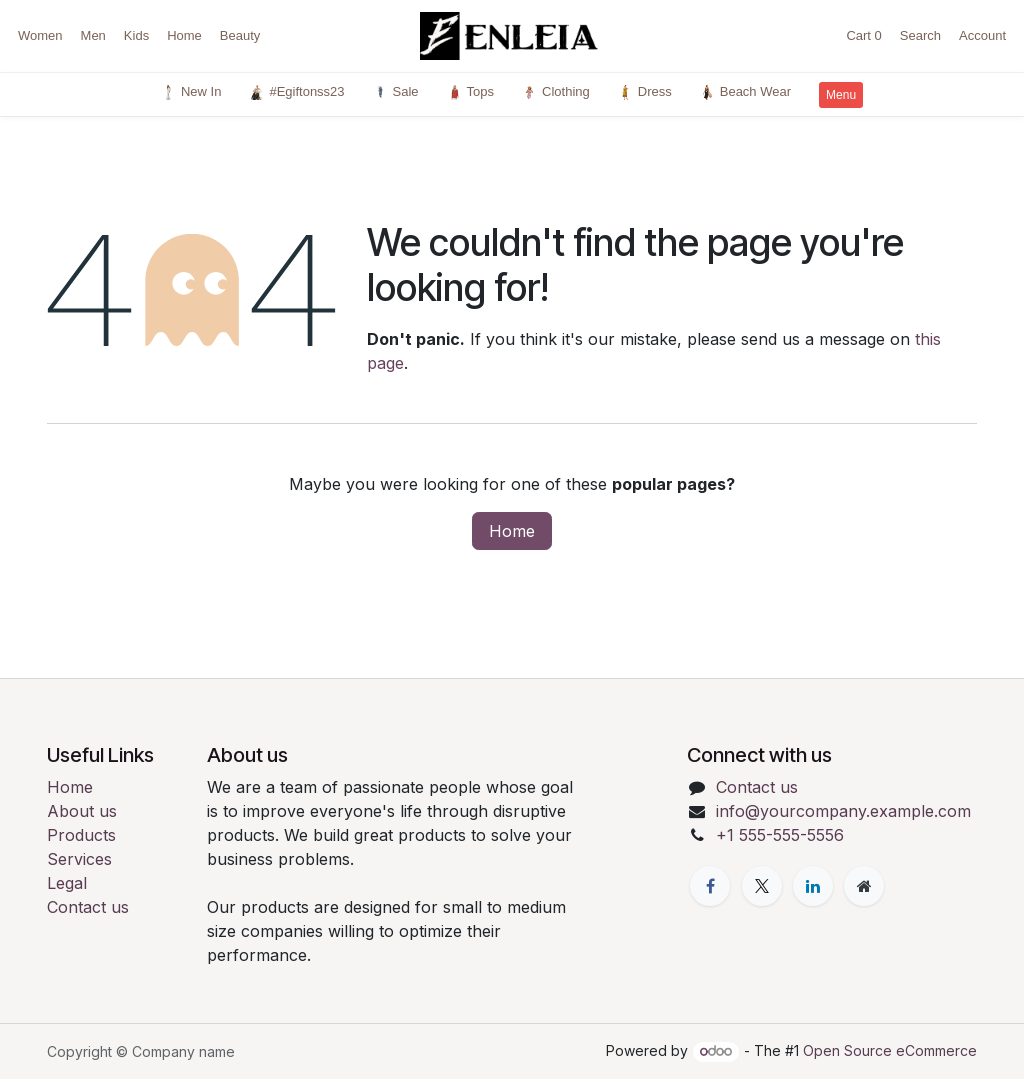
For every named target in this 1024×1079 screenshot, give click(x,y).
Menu (841, 95)
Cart (863, 35)
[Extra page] (864, 886)
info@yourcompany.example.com (843, 811)
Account (982, 35)
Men (93, 35)
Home (184, 35)
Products (81, 835)
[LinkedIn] (813, 886)
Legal (67, 883)
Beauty (240, 35)
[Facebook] (710, 886)
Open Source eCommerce (890, 1050)
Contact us (88, 907)
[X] (762, 886)
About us (82, 811)
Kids (136, 35)
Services (79, 859)
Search (920, 35)
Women (40, 35)
